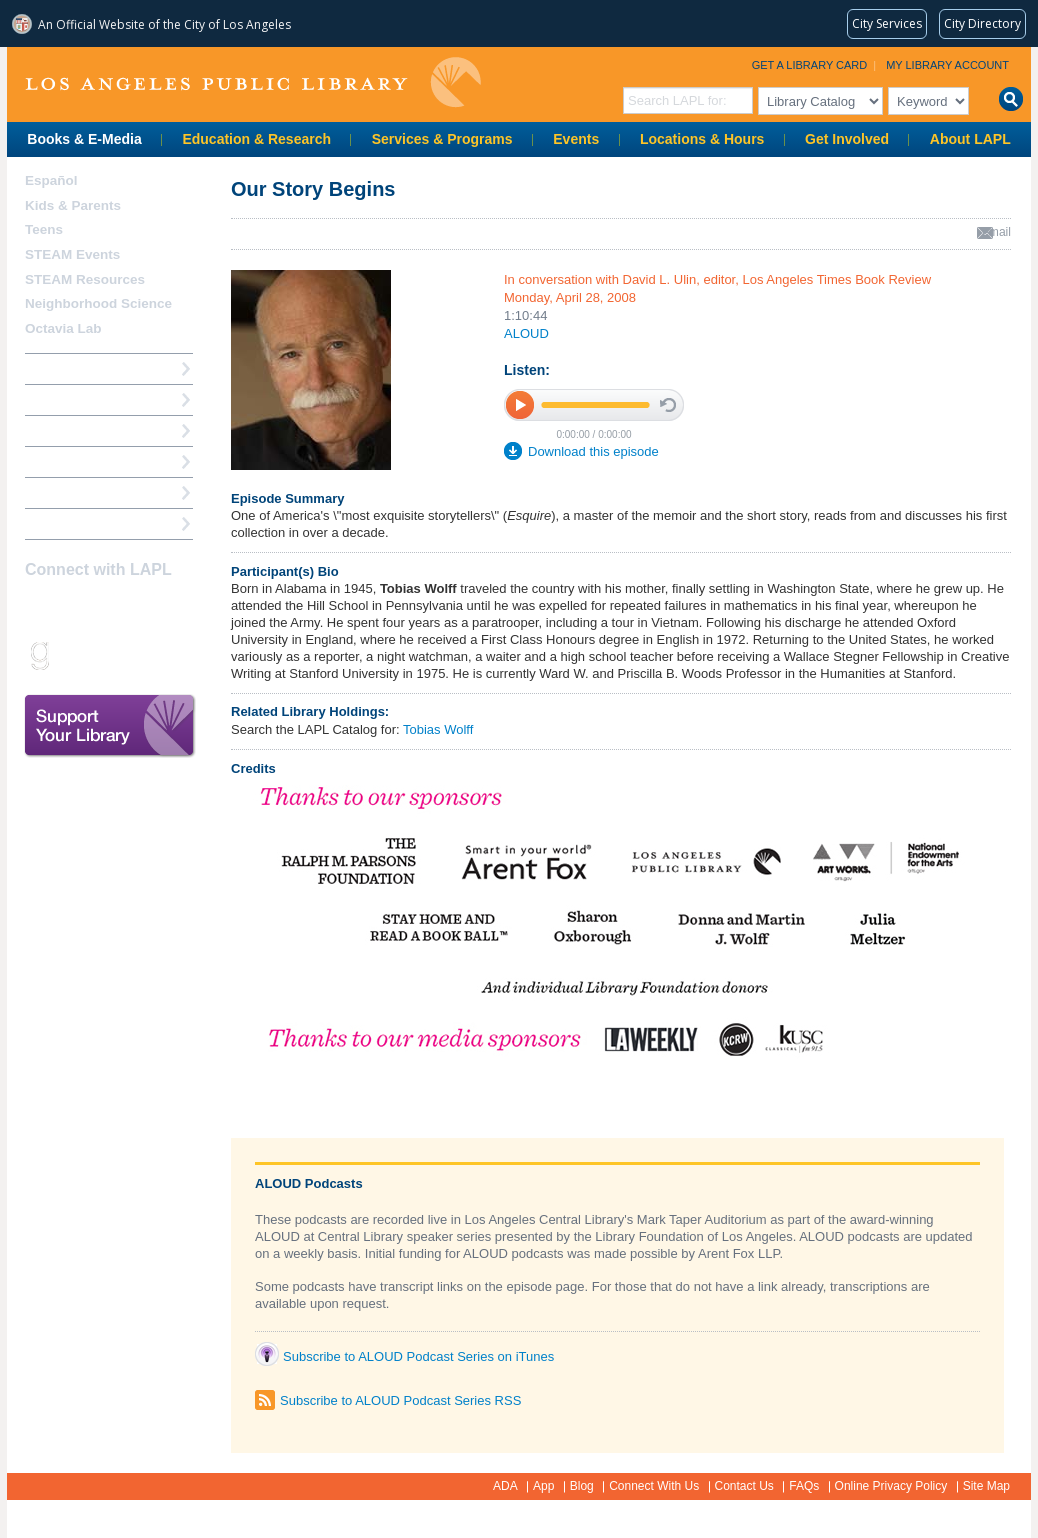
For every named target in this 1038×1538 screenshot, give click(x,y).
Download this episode (593, 451)
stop (668, 405)
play (520, 404)
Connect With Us (654, 1486)
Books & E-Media (84, 139)
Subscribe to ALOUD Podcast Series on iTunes (418, 1356)
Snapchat (73, 655)
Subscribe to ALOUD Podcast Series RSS (400, 1400)
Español (51, 180)
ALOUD (526, 333)
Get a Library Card (810, 65)
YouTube (143, 609)
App (543, 1486)
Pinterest (178, 609)
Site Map (986, 1486)
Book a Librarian (76, 492)
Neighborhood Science (98, 303)
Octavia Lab (63, 328)
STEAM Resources (85, 279)
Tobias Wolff (438, 729)
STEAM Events (72, 254)
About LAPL (970, 139)
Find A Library (68, 523)
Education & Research (256, 139)
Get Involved (847, 139)
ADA (505, 1486)
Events (576, 139)
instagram (73, 609)
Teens (44, 229)
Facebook (38, 609)
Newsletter (143, 655)
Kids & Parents (73, 205)
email (996, 232)
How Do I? (57, 368)
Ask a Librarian (72, 461)
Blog (582, 1486)
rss (108, 655)
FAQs (804, 1486)
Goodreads (38, 655)
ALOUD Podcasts (309, 1183)
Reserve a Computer (88, 430)
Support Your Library (110, 726)
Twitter (108, 609)
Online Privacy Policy (891, 1486)
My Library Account (947, 65)
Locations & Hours (702, 139)
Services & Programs (442, 139)
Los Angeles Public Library (253, 82)
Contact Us (744, 1486)
